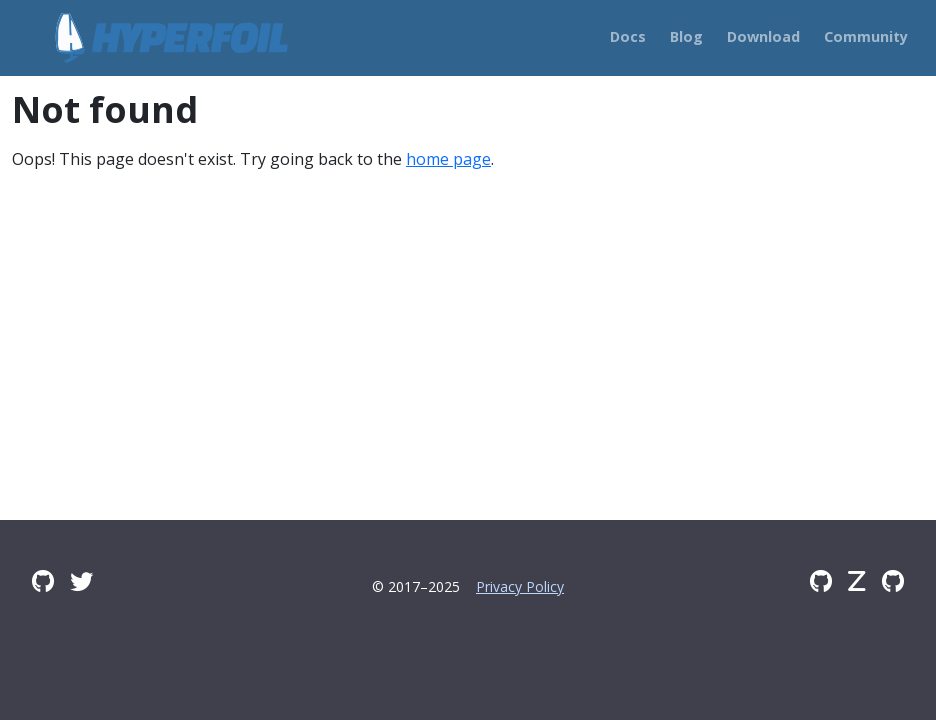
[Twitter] (81, 581)
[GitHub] (821, 581)
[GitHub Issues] (893, 581)
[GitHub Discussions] (43, 581)
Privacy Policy (520, 586)
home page (448, 159)
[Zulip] (857, 581)
